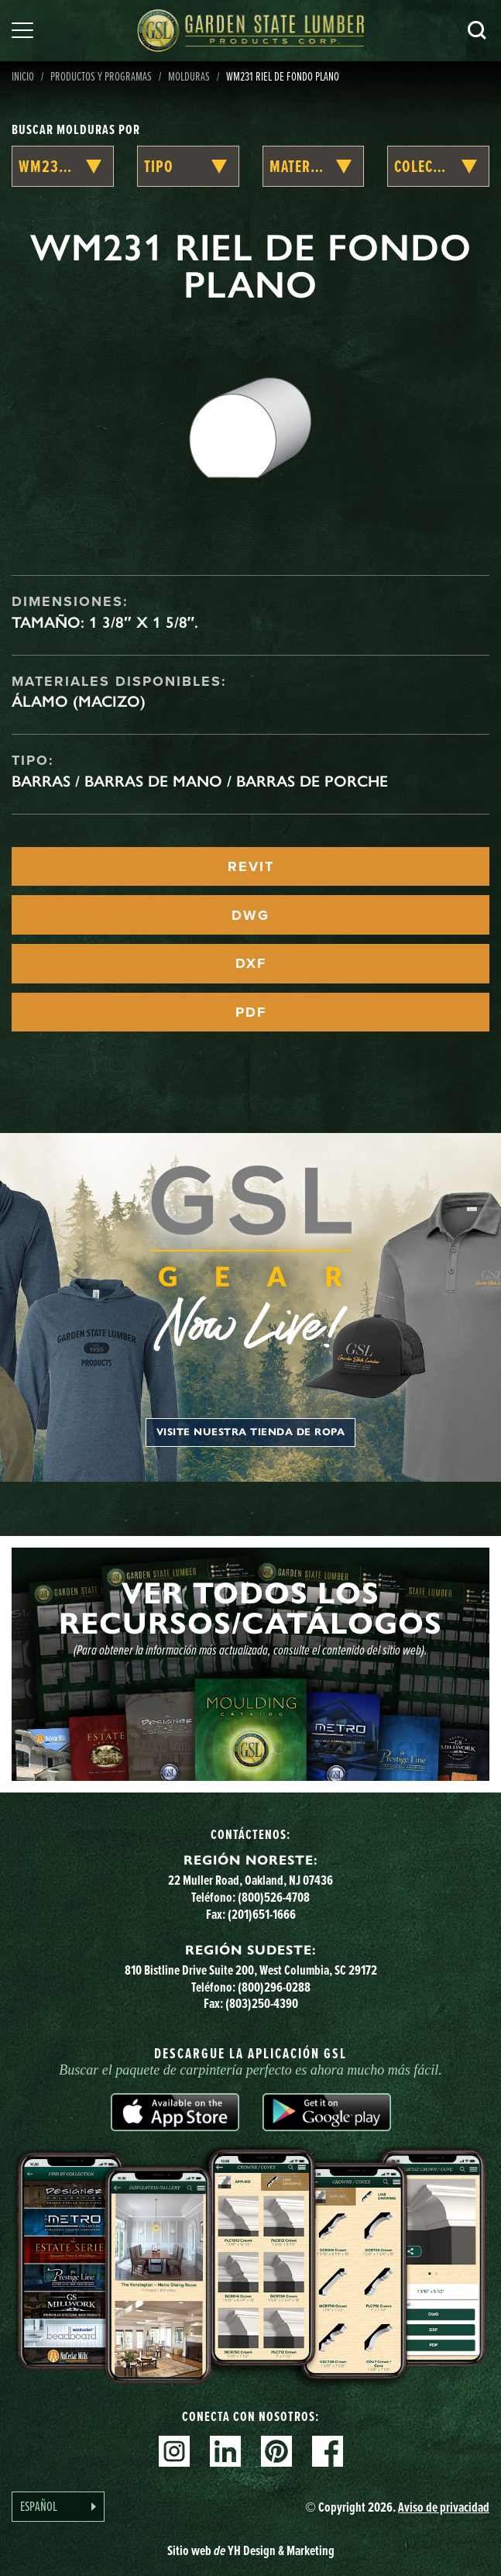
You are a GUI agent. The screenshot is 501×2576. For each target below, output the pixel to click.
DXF (250, 963)
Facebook (327, 2451)
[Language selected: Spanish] (58, 2507)
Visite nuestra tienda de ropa (250, 1432)
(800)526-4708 (274, 1896)
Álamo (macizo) (79, 701)
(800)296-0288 (274, 1986)
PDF (250, 1012)
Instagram (174, 2451)
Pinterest (276, 2451)
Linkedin (225, 2451)
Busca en (477, 30)
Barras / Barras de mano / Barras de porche (200, 781)
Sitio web (251, 2550)
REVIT (251, 866)
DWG (250, 915)
